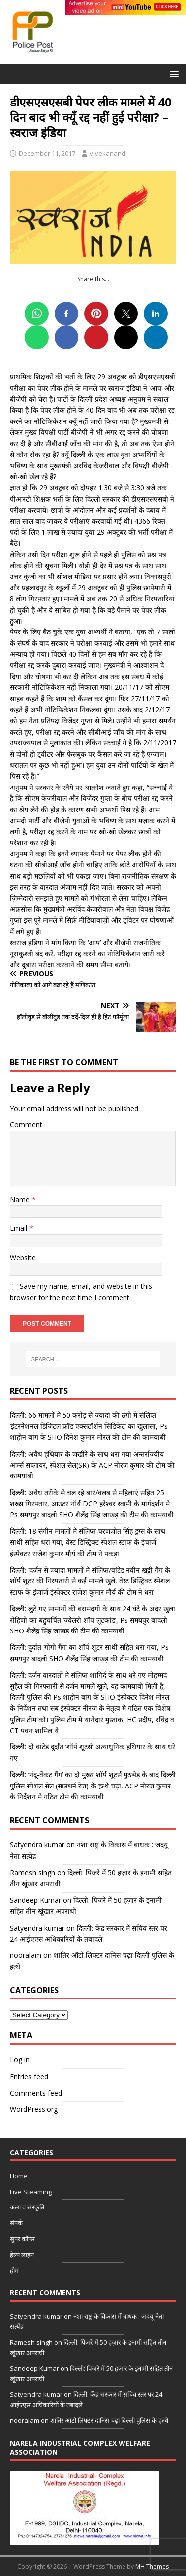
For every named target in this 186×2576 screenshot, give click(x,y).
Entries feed (29, 2076)
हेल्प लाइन (22, 2254)
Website (23, 1257)
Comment (26, 1124)
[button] (172, 73)
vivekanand (107, 153)
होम (14, 2270)
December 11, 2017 (47, 153)
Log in (20, 2059)
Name (21, 1199)
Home (19, 2175)
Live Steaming (31, 2191)
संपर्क (16, 2222)
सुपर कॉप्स (22, 2238)
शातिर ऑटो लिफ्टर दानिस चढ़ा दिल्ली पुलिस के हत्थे (109, 2420)
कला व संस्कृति (27, 2207)
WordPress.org (34, 2109)
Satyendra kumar (37, 1844)
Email (19, 1228)
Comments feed (36, 2093)
